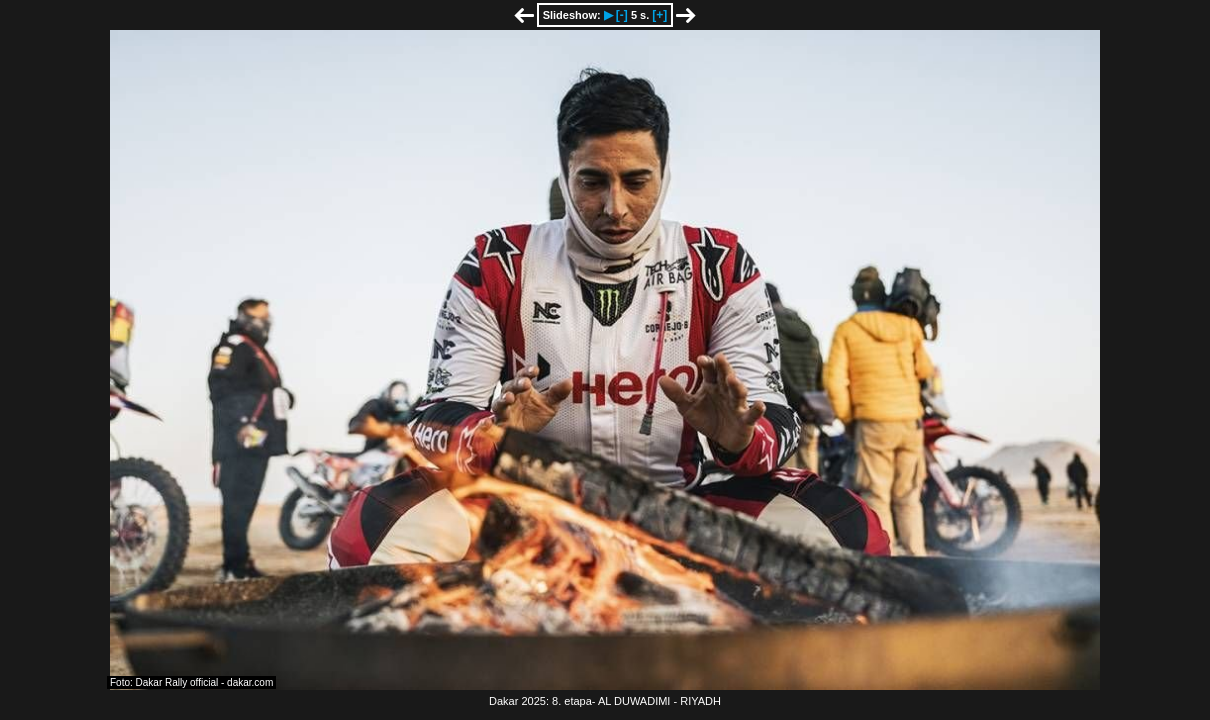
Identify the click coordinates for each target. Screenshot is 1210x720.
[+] (659, 15)
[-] (622, 15)
